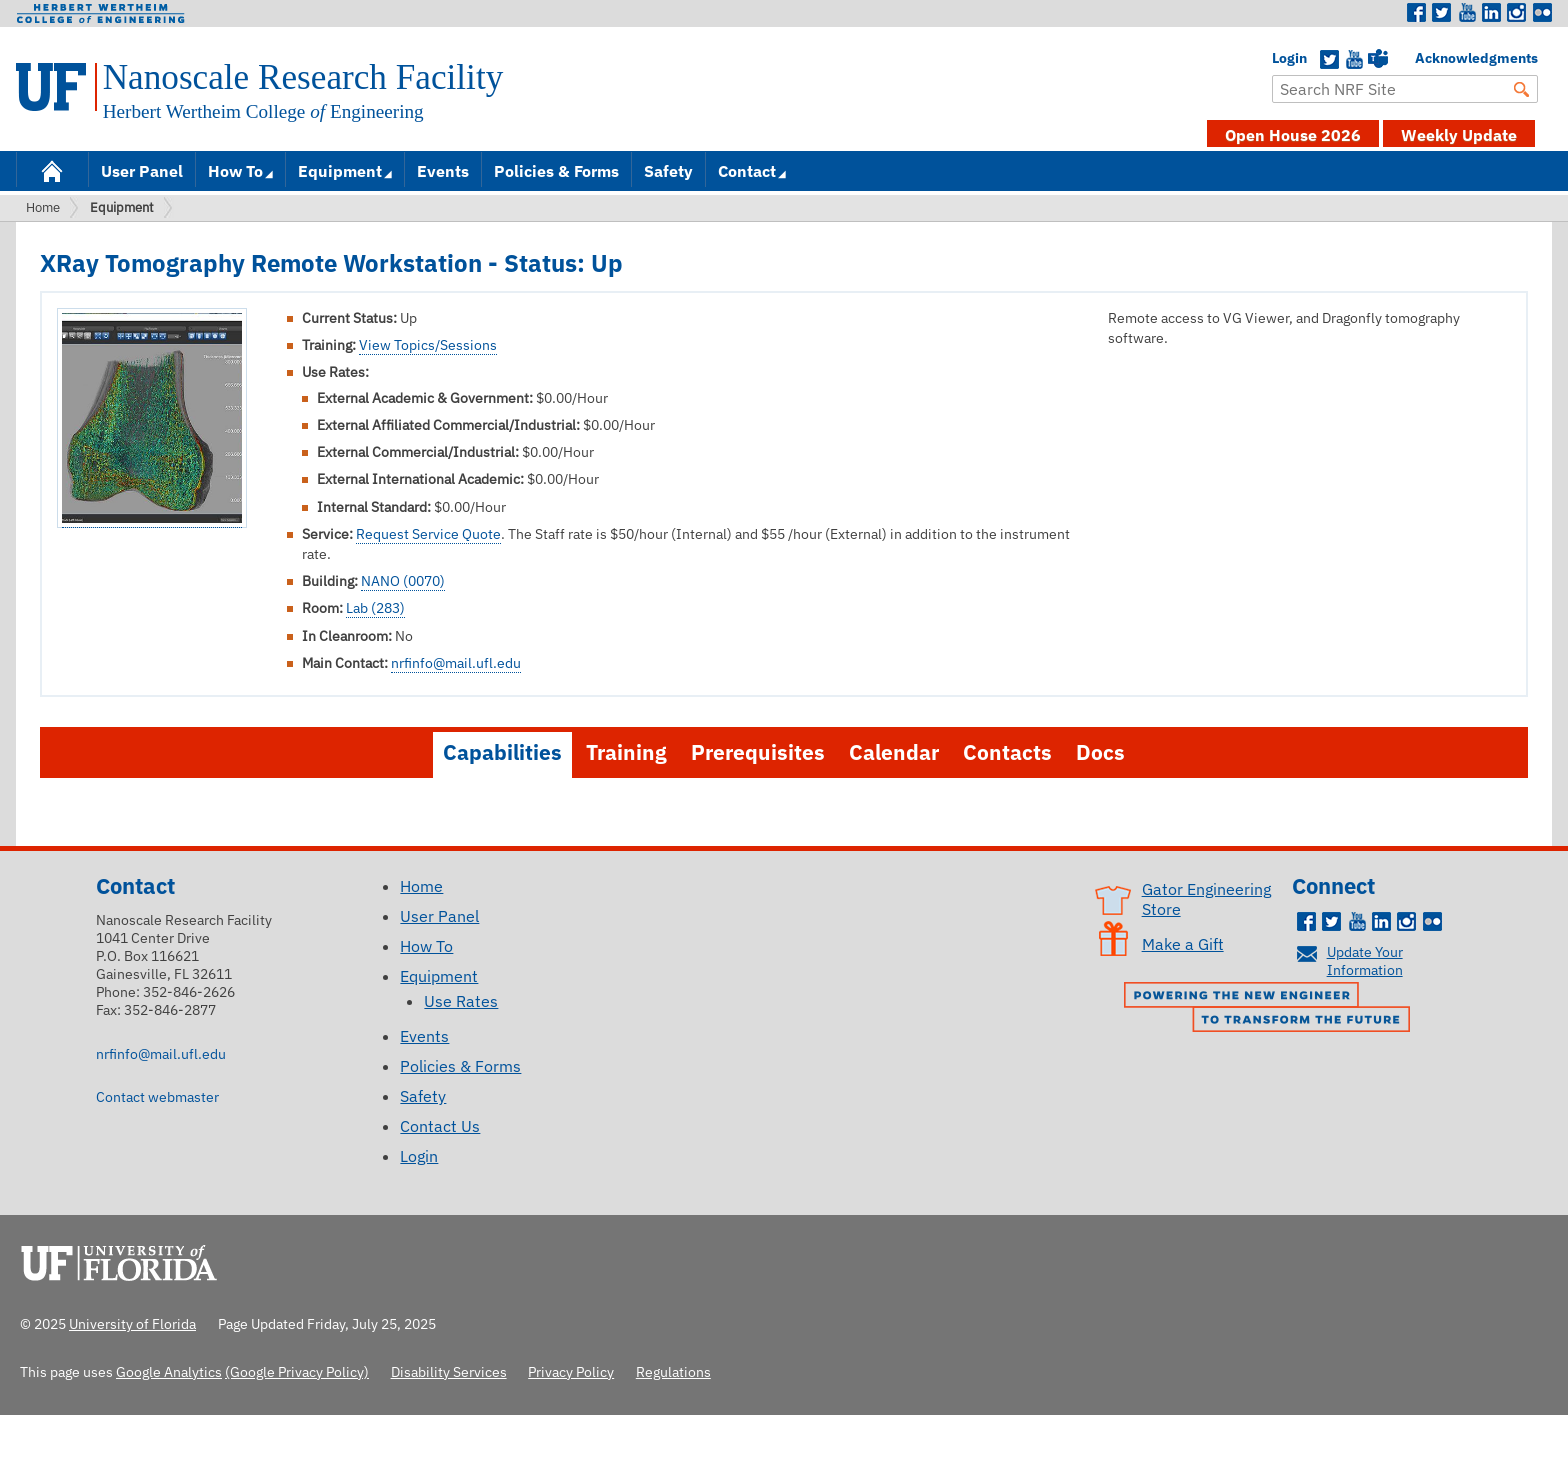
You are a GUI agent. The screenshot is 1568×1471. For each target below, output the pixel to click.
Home (52, 169)
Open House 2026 (1293, 135)
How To (235, 171)
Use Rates (461, 1001)
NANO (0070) (403, 581)
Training (626, 752)
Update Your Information (1365, 960)
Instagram (1517, 13)
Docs (1100, 752)
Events (443, 171)
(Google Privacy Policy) (297, 1371)
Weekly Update (1459, 135)
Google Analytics (169, 1371)
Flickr (1542, 13)
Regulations (673, 1371)
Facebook (1417, 13)
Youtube (1467, 13)
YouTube (1354, 60)
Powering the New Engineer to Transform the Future (1272, 1009)
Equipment (340, 171)
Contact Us (440, 1126)
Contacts (1007, 752)
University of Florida (125, 1260)
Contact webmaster (157, 1096)
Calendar (894, 752)
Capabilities (502, 752)
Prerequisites (758, 752)
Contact (747, 171)
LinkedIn (1492, 13)
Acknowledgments (1425, 58)
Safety (668, 171)
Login (1282, 58)
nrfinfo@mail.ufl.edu (456, 663)
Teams (1378, 60)
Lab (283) (375, 608)
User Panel (142, 171)
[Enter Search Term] (1405, 89)
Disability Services (449, 1371)
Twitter (1442, 13)
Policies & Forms (556, 171)
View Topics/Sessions (428, 345)
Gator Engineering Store (1206, 899)
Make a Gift (1183, 944)
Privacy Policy (571, 1371)
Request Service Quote (428, 534)
